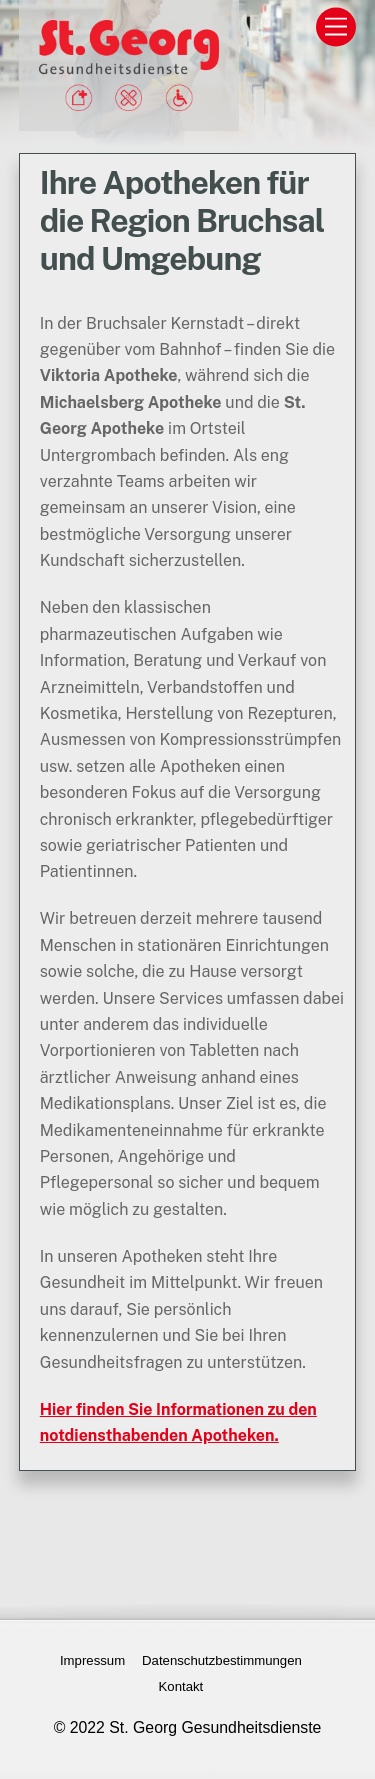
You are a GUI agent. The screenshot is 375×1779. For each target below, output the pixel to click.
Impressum (92, 1660)
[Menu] (336, 27)
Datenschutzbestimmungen (222, 1660)
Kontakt (181, 1686)
